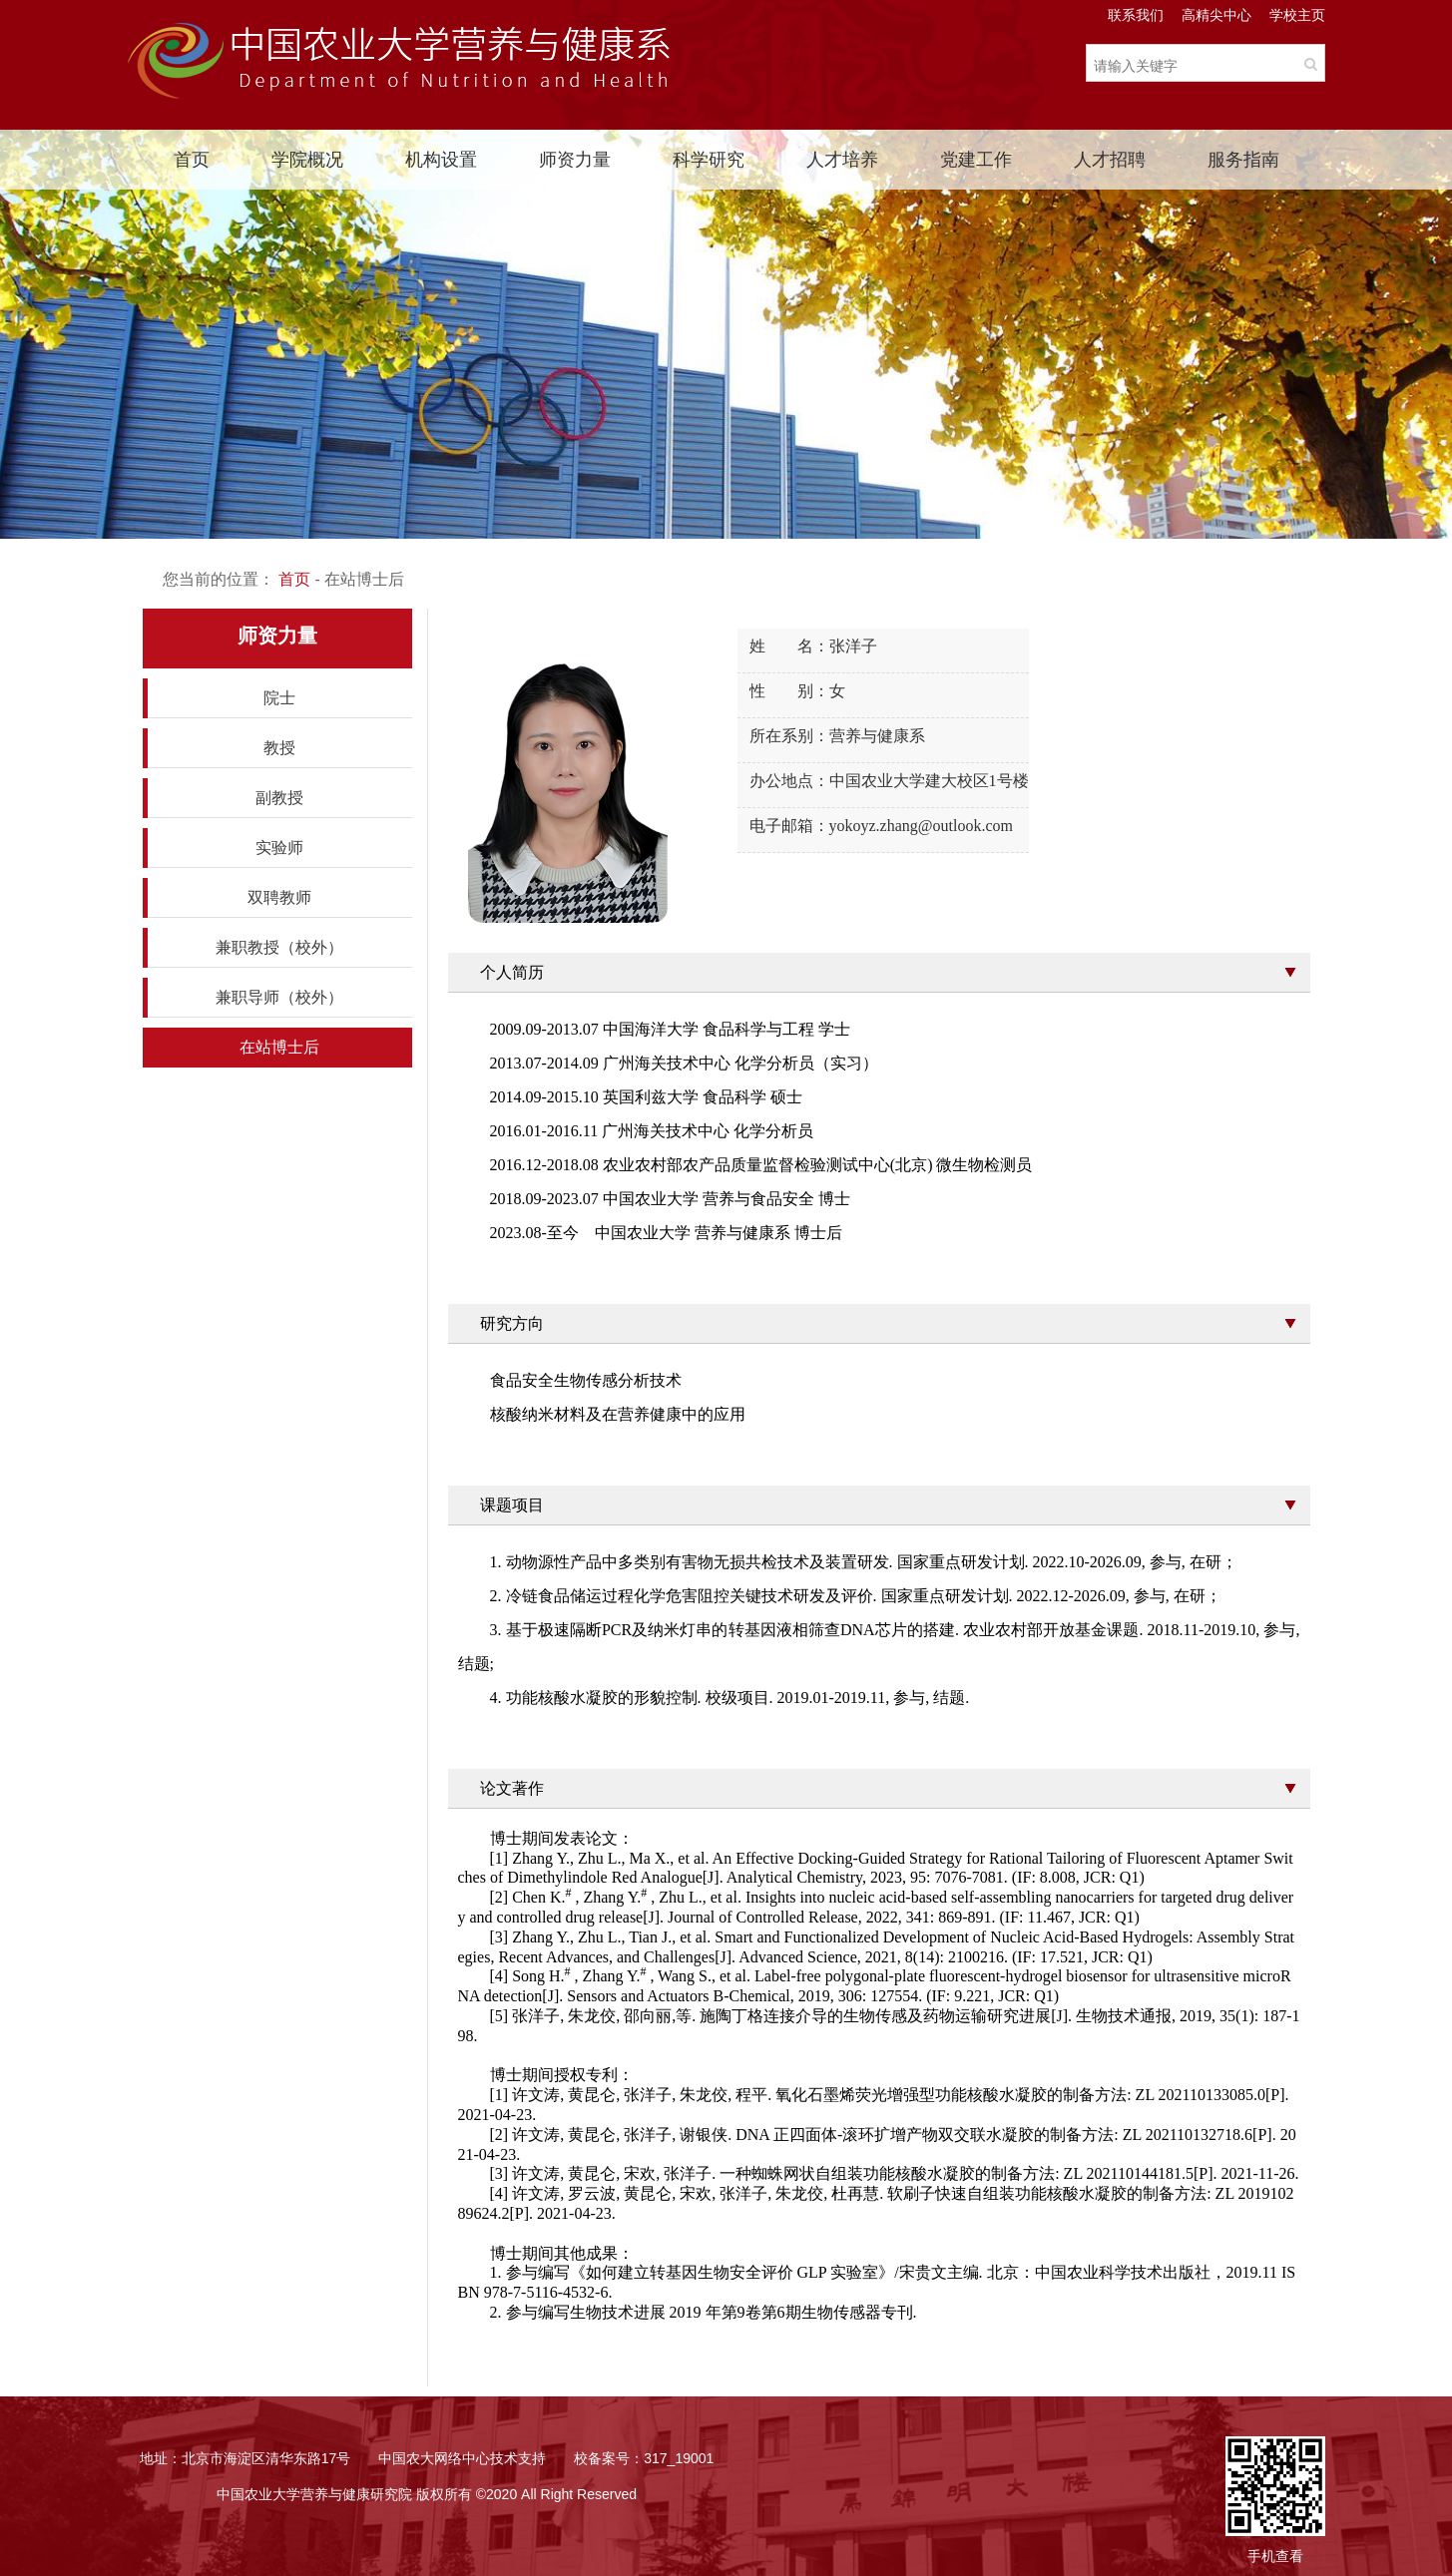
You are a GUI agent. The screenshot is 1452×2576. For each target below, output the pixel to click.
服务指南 (1243, 160)
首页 (192, 160)
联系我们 (1136, 15)
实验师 (279, 847)
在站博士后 (279, 1047)
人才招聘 (1110, 160)
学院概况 (307, 160)
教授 (279, 747)
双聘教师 (279, 897)
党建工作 (976, 160)
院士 (279, 697)
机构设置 (441, 160)
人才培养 (842, 160)
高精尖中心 (1216, 15)
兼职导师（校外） (279, 997)
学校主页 (1297, 15)
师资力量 (575, 160)
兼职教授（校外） (279, 947)
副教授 (279, 797)
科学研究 (708, 160)
